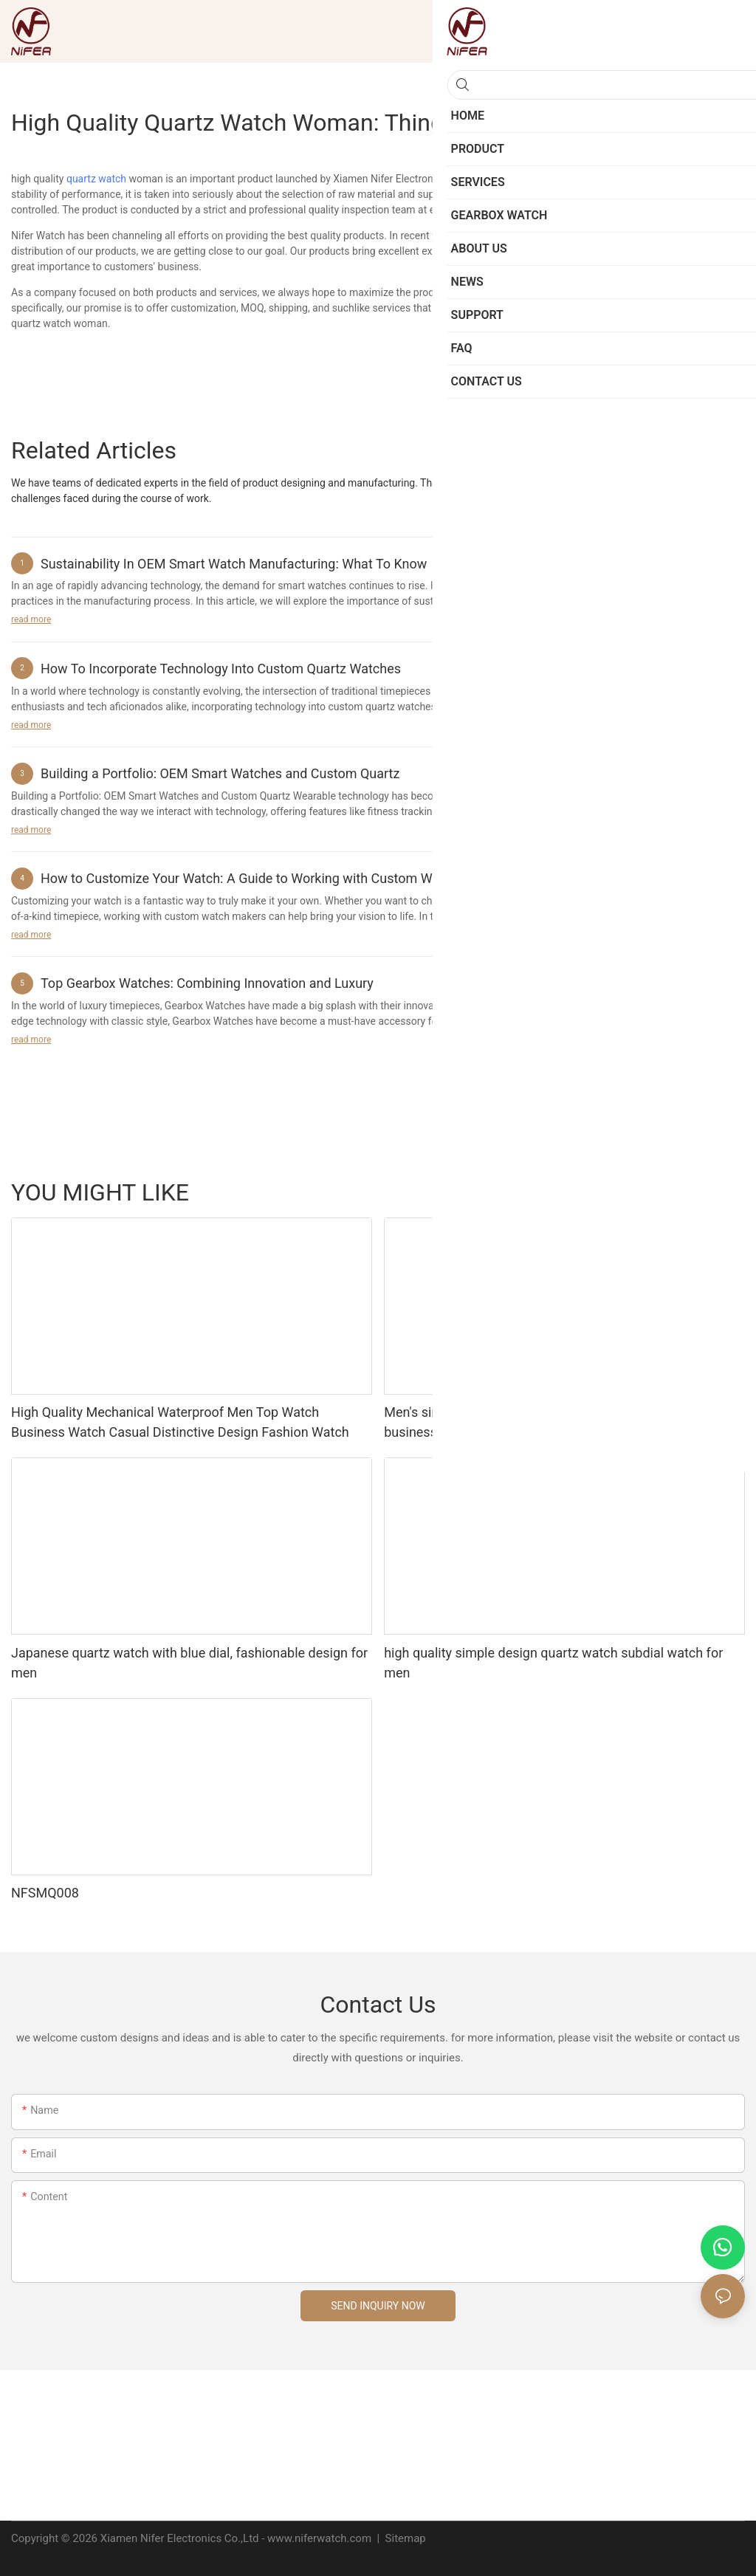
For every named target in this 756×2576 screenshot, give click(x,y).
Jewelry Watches (647, 1192)
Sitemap (404, 2538)
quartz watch (96, 179)
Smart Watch (563, 1192)
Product (719, 1192)
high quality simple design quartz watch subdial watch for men (553, 1662)
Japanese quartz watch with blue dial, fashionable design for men (189, 1662)
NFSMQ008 (45, 1892)
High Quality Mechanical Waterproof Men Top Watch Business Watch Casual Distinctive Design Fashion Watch (180, 1422)
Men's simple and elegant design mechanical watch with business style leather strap (549, 1422)
